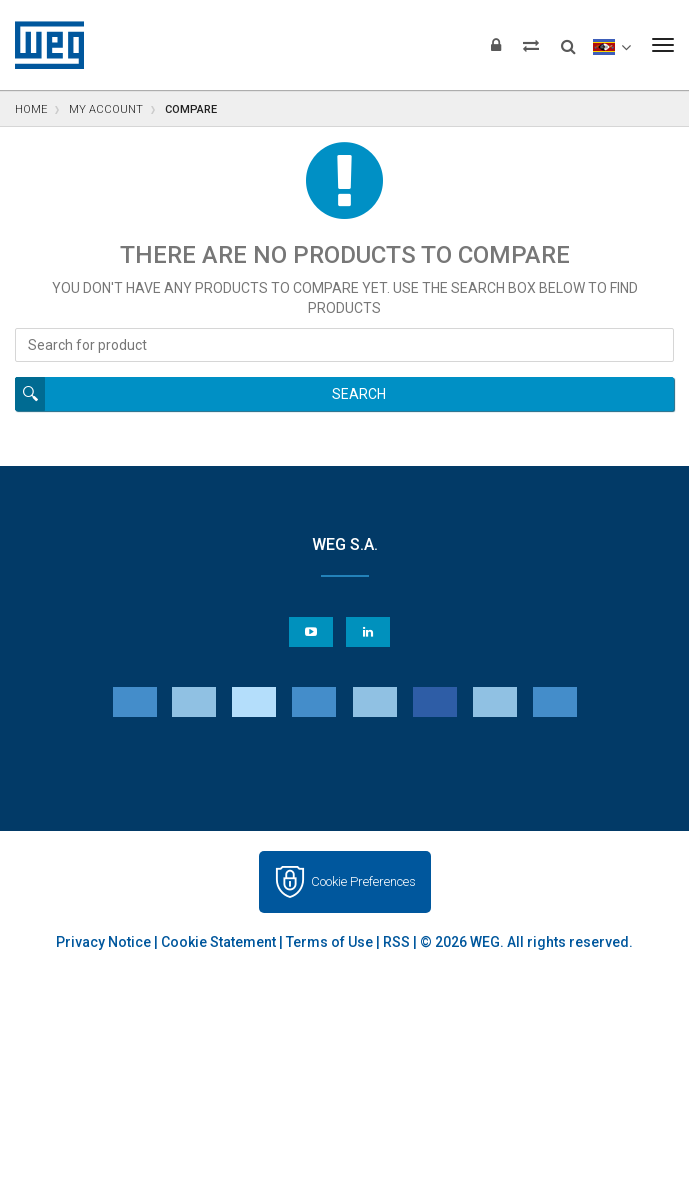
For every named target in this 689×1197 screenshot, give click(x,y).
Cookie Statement (218, 942)
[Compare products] (531, 45)
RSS (396, 942)
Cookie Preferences (363, 881)
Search (359, 394)
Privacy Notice (103, 942)
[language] (611, 45)
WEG (42, 45)
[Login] (496, 45)
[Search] (568, 40)
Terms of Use (329, 942)
